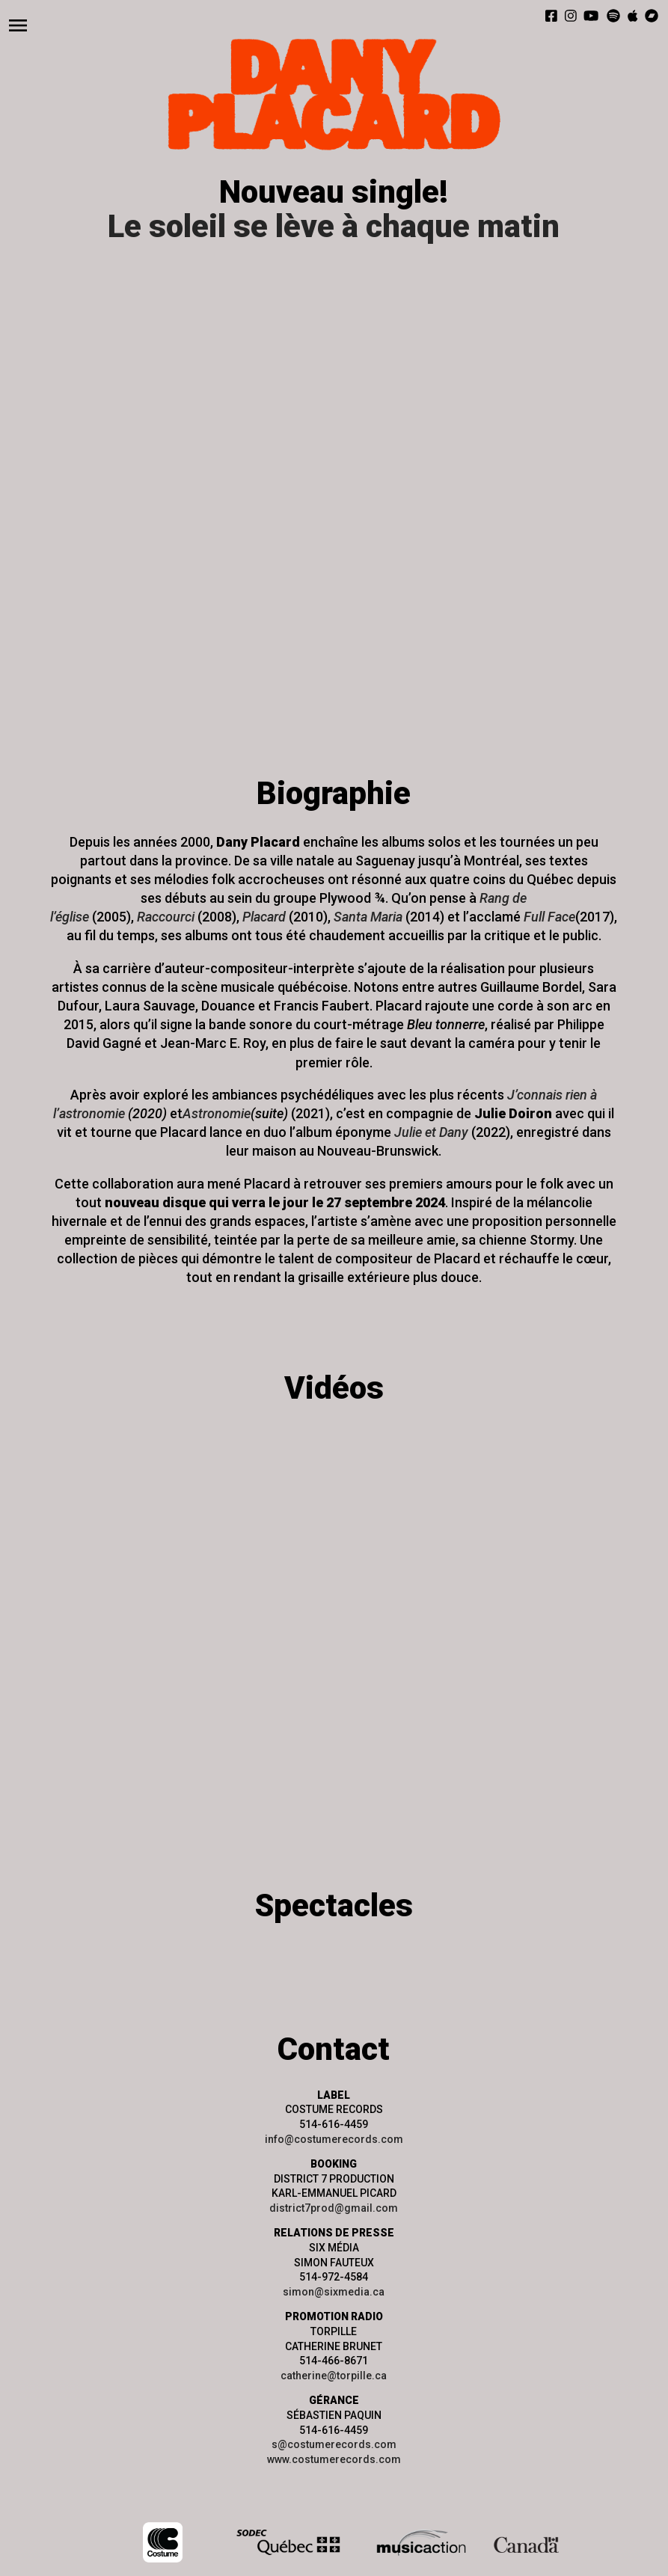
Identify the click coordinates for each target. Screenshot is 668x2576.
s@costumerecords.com (334, 2444)
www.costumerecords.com (334, 2459)
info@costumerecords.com (334, 2139)
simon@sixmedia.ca (333, 2292)
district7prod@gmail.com (333, 2208)
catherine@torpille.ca (334, 2376)
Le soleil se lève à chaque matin (334, 226)
